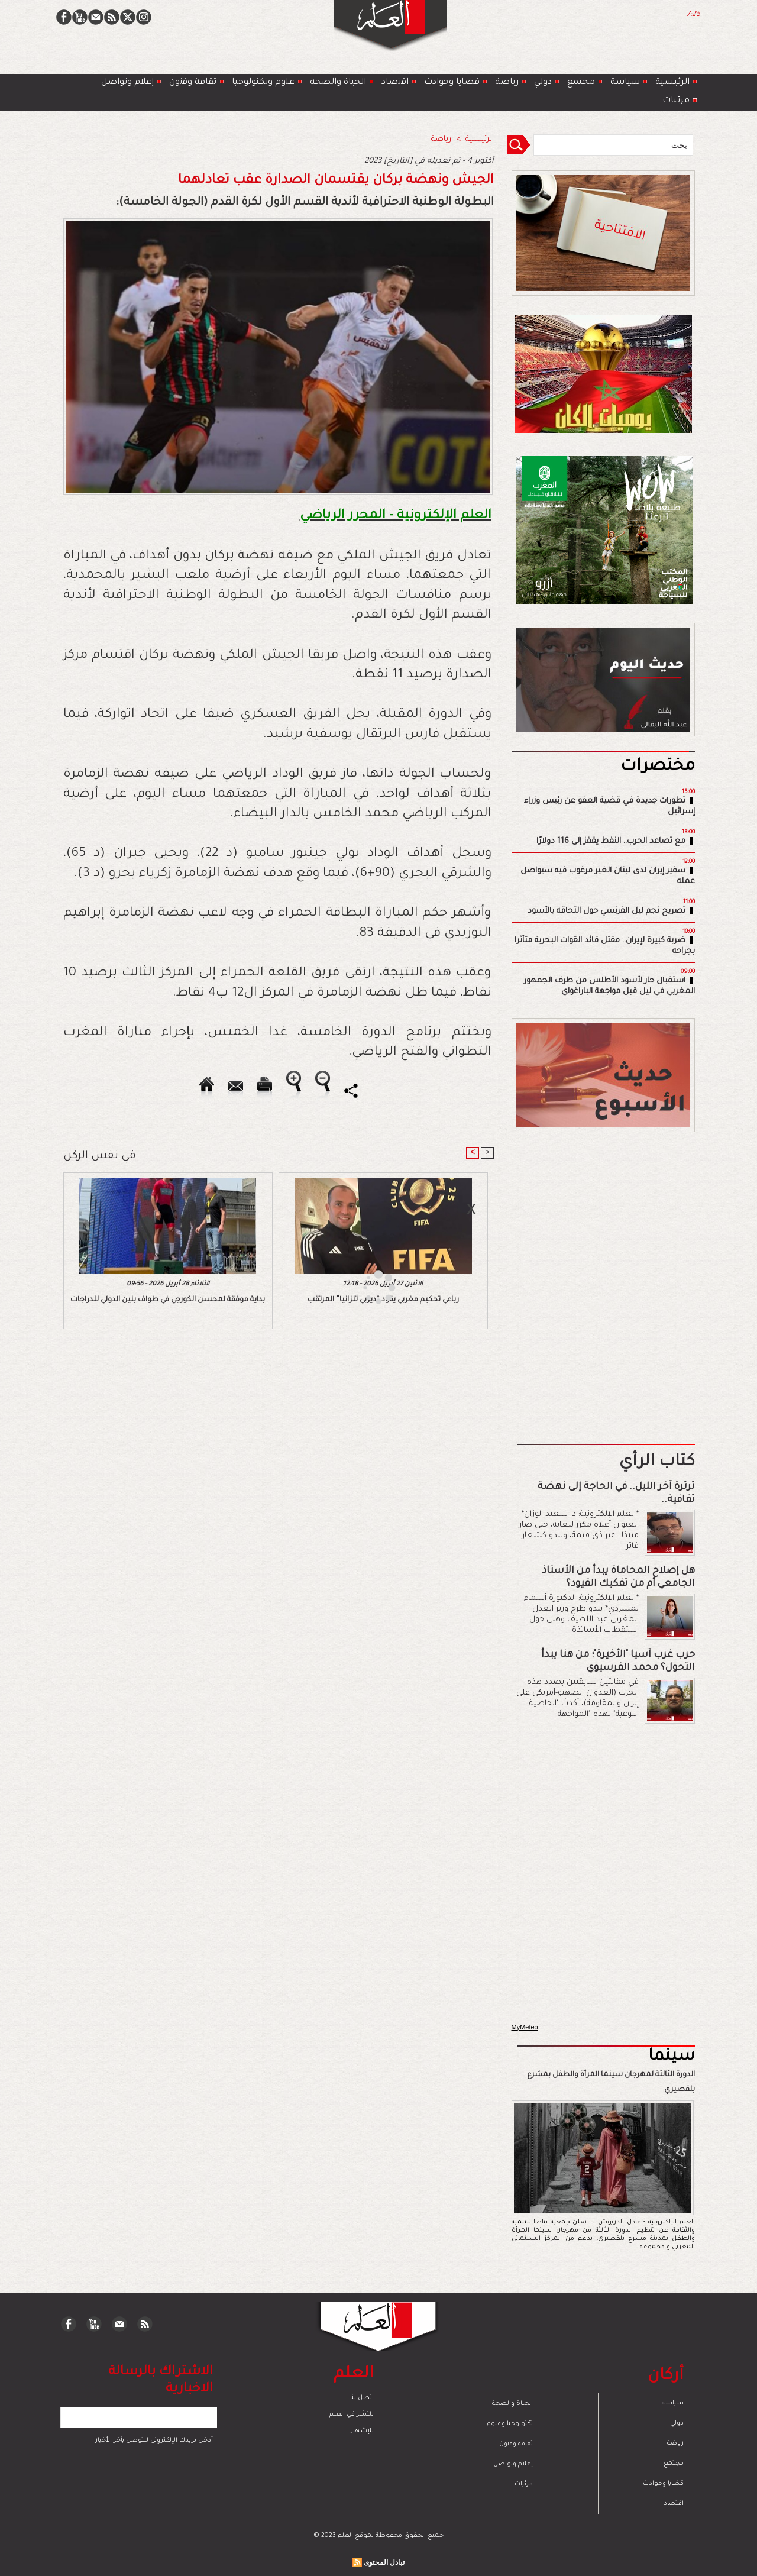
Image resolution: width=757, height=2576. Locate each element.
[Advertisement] (363, 1287)
